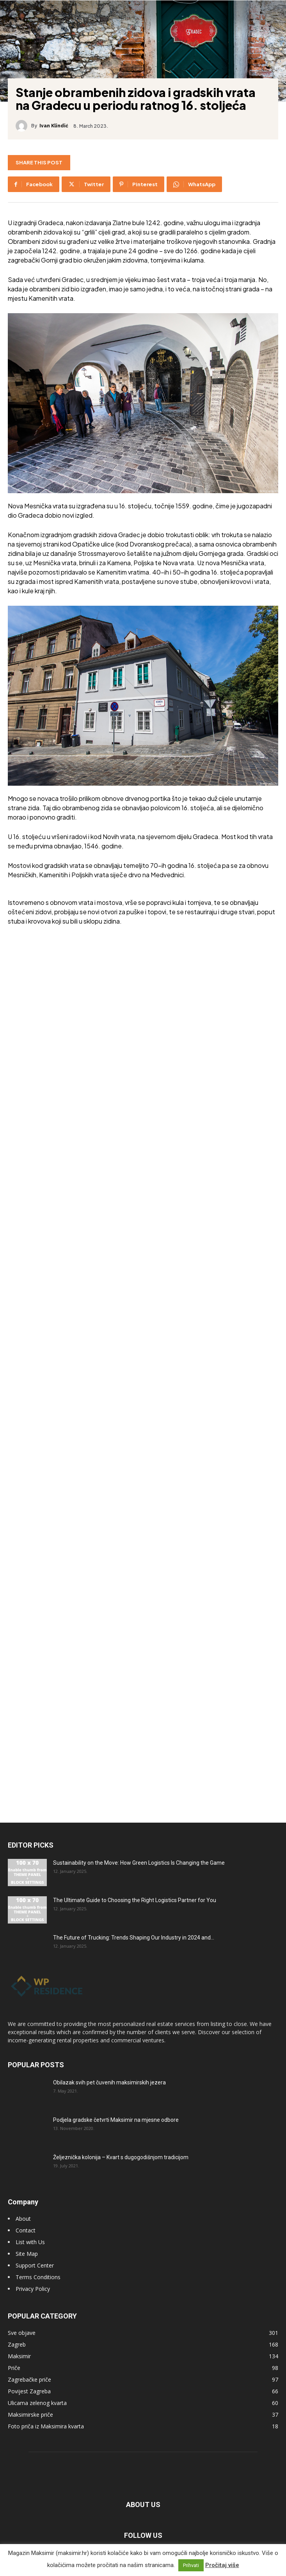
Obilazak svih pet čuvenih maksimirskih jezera (109, 2082)
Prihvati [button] (191, 2565)
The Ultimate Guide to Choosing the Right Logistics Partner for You (134, 1900)
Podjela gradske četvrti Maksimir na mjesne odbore (116, 2120)
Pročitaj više (222, 2565)
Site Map (27, 2253)
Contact (26, 2230)
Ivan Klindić (53, 125)
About (23, 2218)
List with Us (30, 2242)
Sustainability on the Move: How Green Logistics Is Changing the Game (139, 1863)
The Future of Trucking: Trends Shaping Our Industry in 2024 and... (133, 1937)
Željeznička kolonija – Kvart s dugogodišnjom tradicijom (120, 2157)
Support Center (35, 2265)
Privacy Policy (33, 2288)
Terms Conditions (38, 2277)
